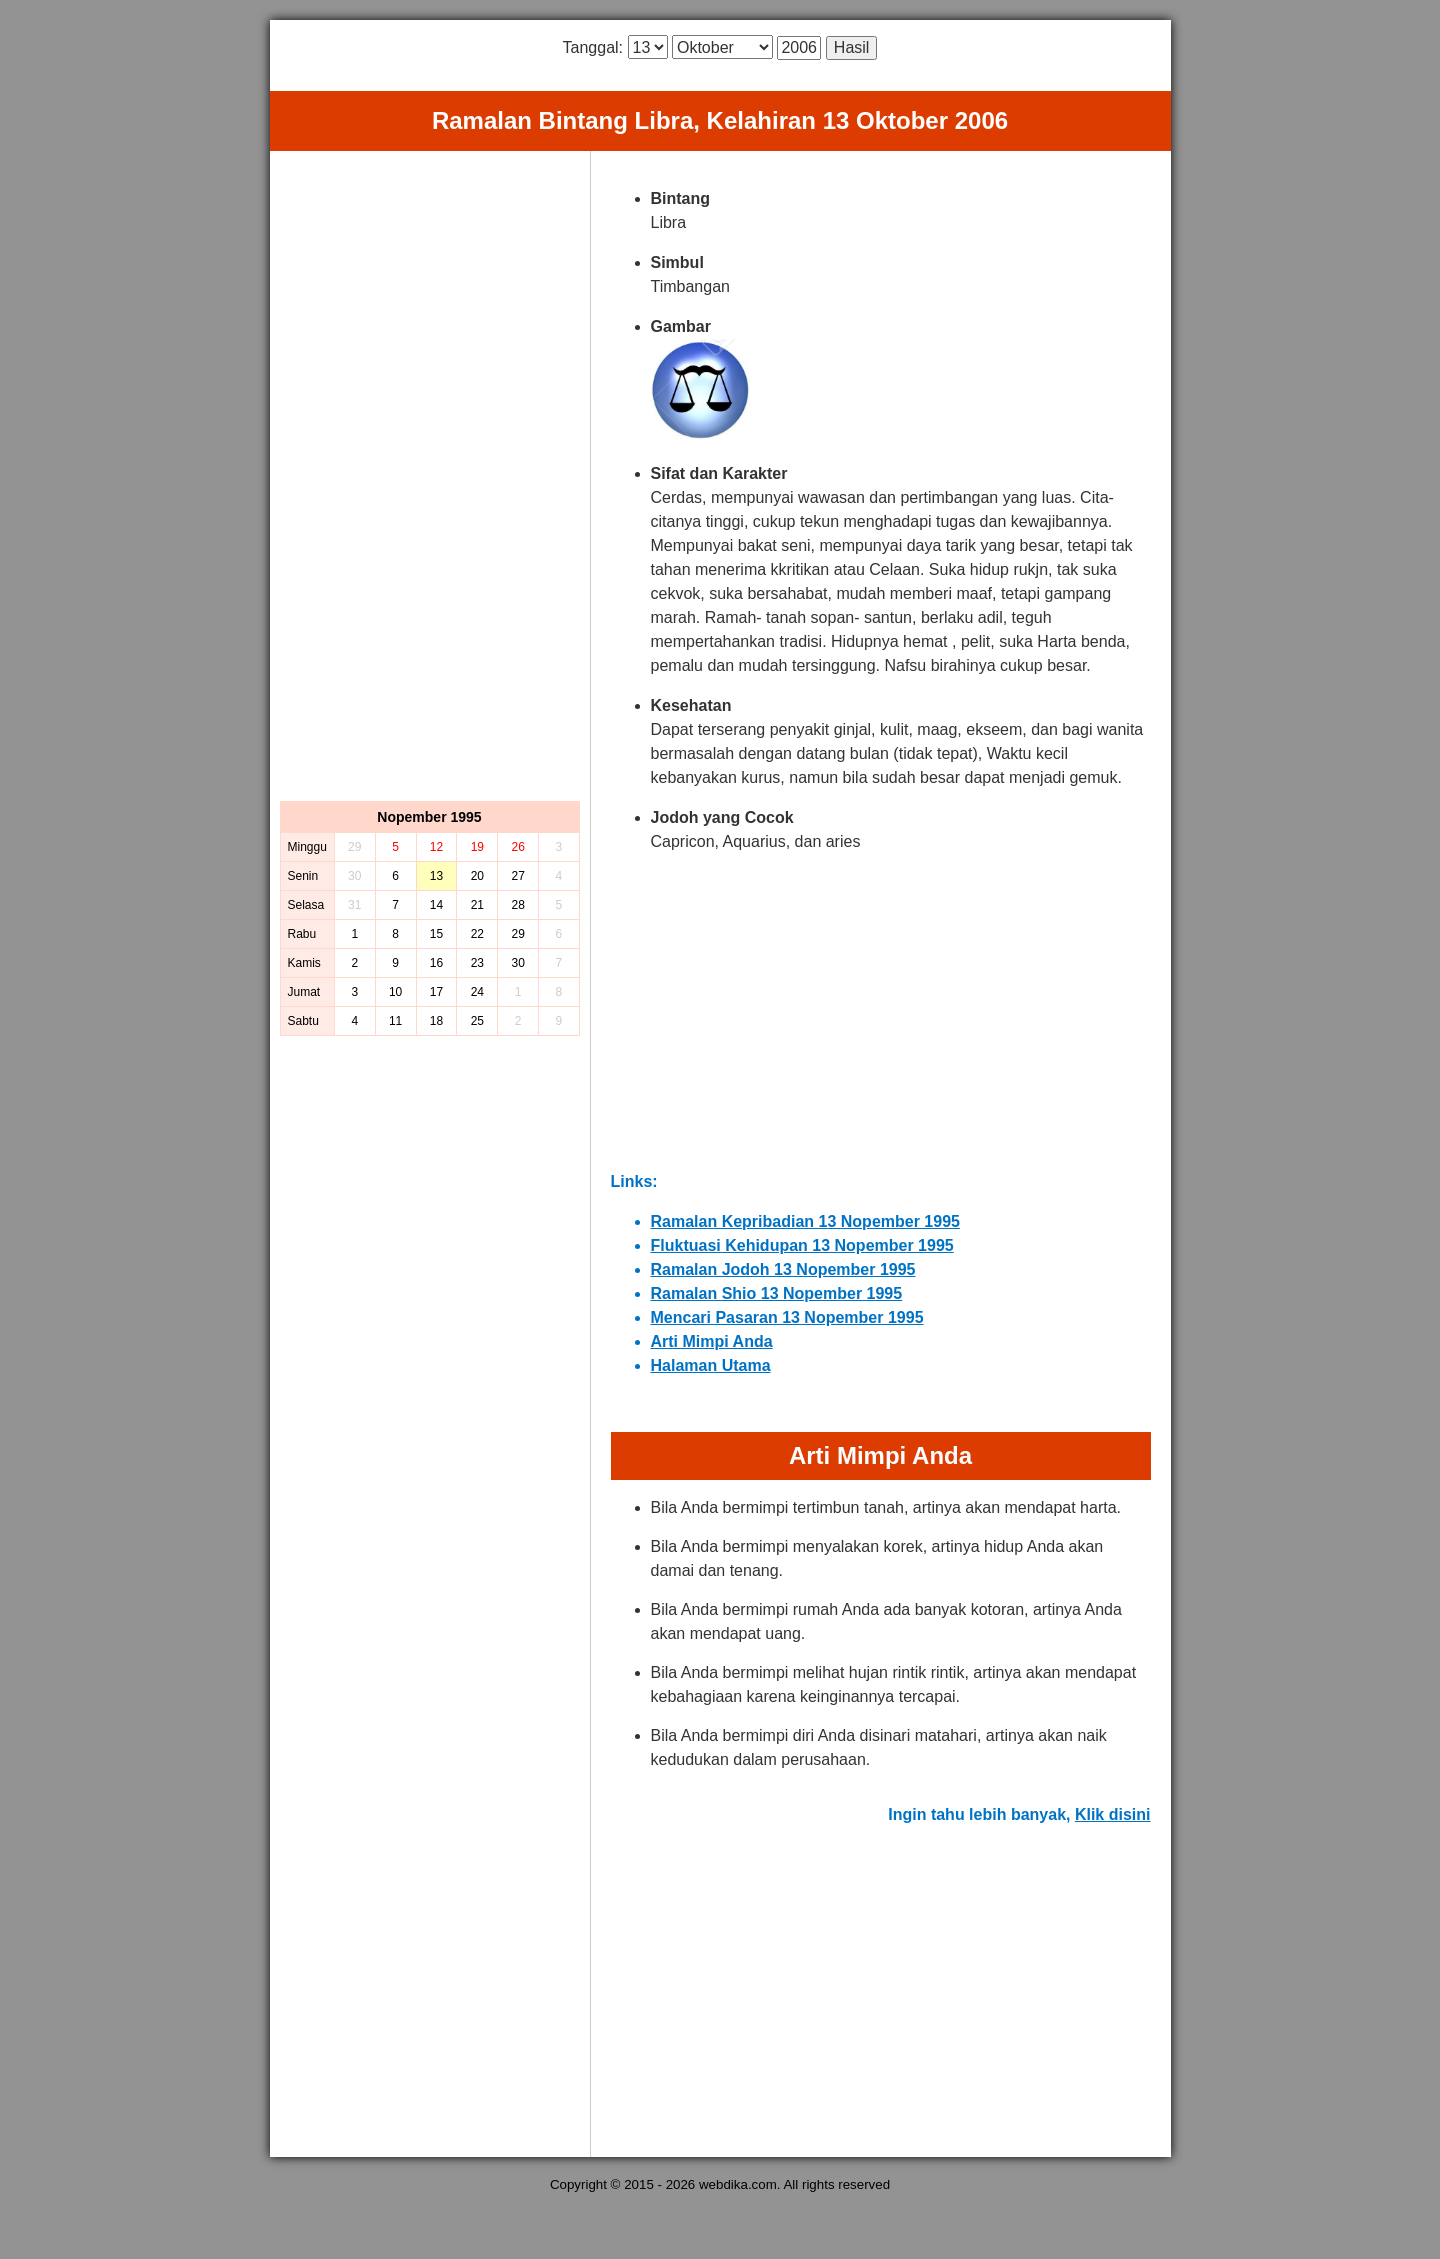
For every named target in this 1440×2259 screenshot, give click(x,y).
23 (477, 963)
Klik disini (1113, 1814)
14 (436, 905)
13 (436, 876)
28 (517, 905)
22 (477, 934)
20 (477, 876)
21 (477, 905)
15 (436, 934)
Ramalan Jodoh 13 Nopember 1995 (783, 1269)
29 (517, 934)
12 (436, 847)
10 (395, 992)
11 (395, 1021)
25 (477, 1021)
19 (477, 847)
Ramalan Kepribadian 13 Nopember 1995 (805, 1221)
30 (517, 963)
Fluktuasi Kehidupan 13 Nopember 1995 (802, 1245)
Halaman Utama (711, 1365)
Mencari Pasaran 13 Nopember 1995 (787, 1317)
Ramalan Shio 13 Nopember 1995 (777, 1293)
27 (517, 876)
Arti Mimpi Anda (712, 1341)
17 (436, 992)
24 (477, 992)
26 (517, 847)
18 (436, 1021)
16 (436, 963)
